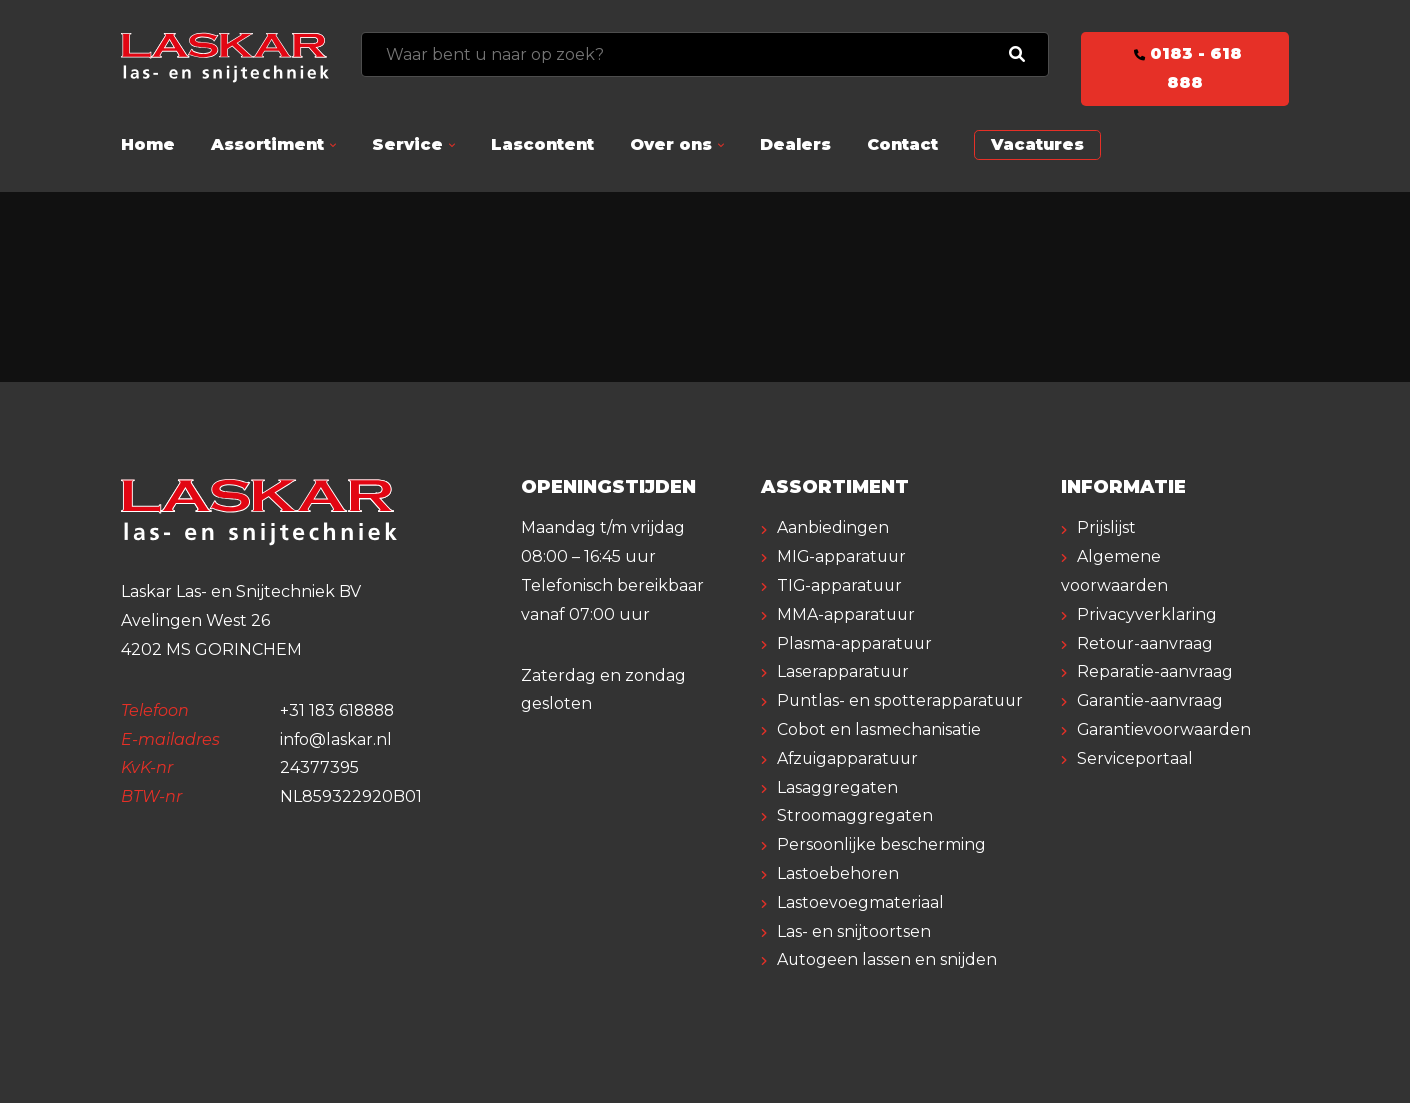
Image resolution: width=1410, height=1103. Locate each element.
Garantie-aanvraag (1150, 700)
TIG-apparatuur (841, 585)
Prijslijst (1106, 527)
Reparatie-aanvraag (1155, 671)
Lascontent (542, 144)
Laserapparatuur (844, 671)
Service (407, 144)
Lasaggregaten (837, 787)
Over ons (671, 144)
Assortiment (267, 144)
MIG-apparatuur (843, 556)
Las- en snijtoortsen (854, 931)
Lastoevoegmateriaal (860, 902)
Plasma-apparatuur (855, 643)
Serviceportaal (1135, 758)
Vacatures (1037, 144)
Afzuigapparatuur (849, 758)
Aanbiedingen (833, 527)
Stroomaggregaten (855, 815)
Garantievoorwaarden (1164, 729)
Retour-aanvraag (1145, 643)
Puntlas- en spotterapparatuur (901, 700)
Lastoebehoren (838, 873)
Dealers (795, 144)
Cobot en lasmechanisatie (879, 729)
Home (148, 144)
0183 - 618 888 (1185, 68)
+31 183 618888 (339, 710)
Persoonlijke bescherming (881, 844)
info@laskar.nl (336, 739)
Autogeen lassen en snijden (887, 959)
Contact (902, 144)
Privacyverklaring (1147, 614)
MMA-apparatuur (847, 614)
